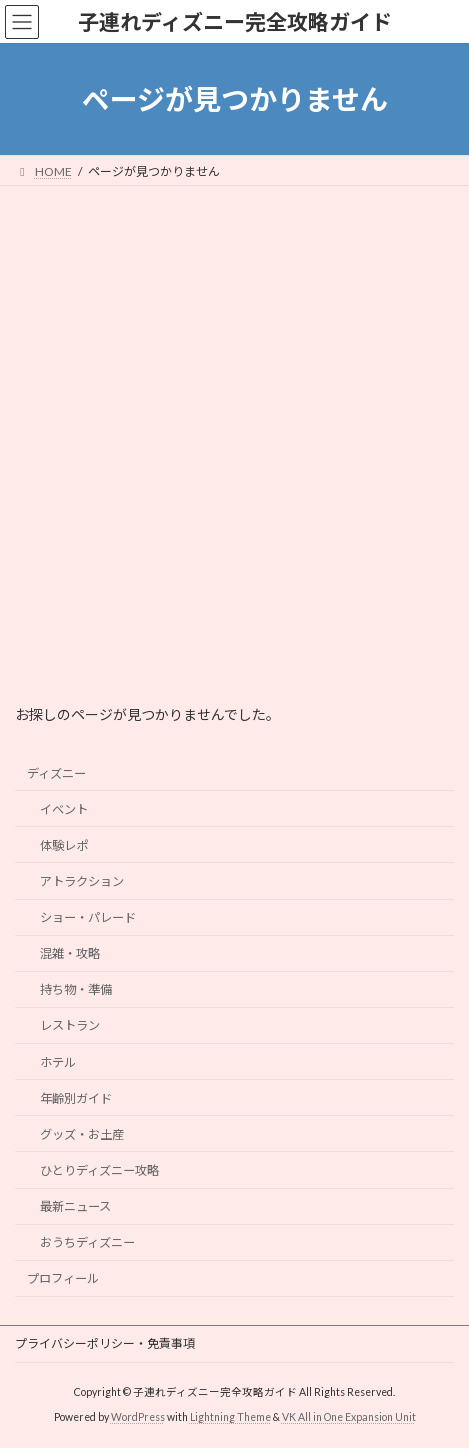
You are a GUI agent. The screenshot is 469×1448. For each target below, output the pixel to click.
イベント (64, 809)
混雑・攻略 (70, 953)
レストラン (70, 1026)
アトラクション (82, 881)
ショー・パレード (88, 917)
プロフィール (63, 1279)
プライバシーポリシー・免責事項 (105, 1343)
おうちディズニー (87, 1242)
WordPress (138, 1417)
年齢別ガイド (76, 1098)
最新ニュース (75, 1206)
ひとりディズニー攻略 (99, 1170)
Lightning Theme (230, 1417)
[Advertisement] (234, 430)
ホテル (58, 1062)
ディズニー (56, 773)
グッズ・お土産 (82, 1134)
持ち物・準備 (76, 990)
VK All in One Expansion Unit (349, 1417)
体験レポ (64, 845)
